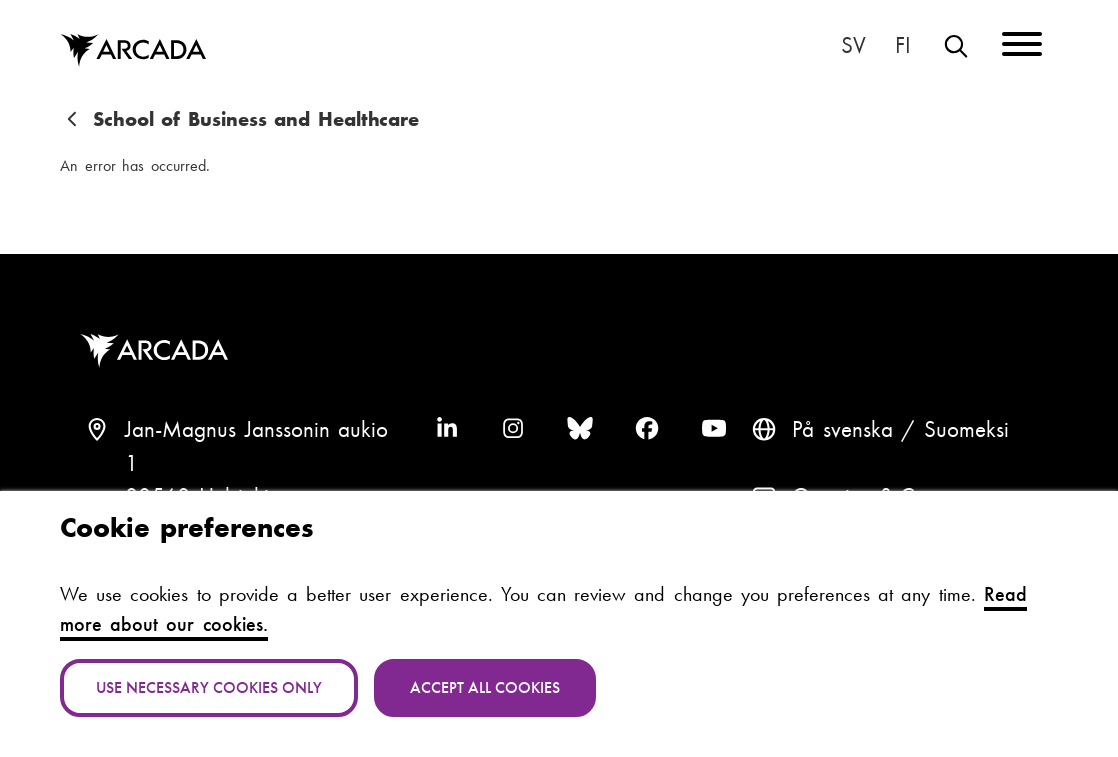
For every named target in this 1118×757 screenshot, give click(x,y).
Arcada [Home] (133, 51)
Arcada (159, 351)
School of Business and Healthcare (256, 119)
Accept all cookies (485, 687)
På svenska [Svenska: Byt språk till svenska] (854, 46)
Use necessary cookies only (209, 687)
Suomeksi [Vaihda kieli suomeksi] (904, 46)
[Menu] (1022, 47)
